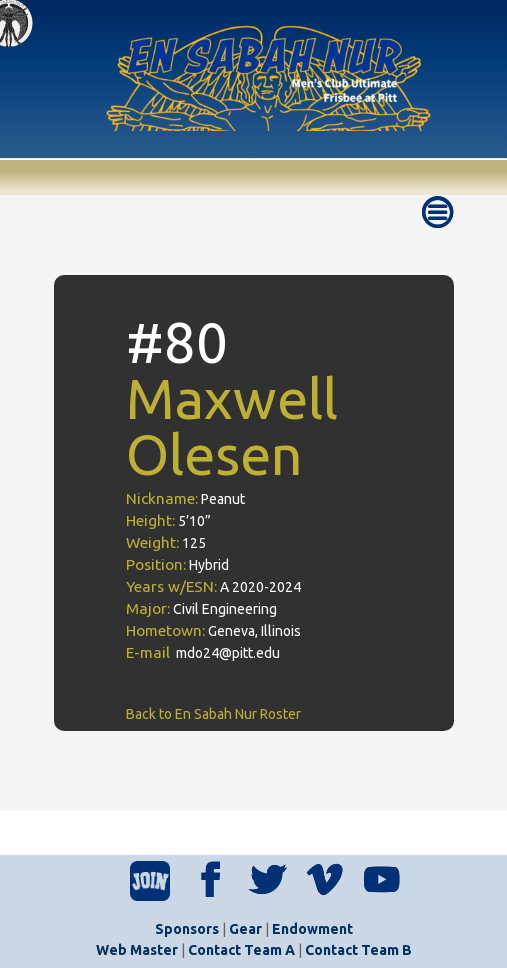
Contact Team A (241, 950)
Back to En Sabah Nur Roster (213, 714)
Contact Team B (358, 950)
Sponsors (187, 929)
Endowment (312, 929)
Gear (245, 929)
